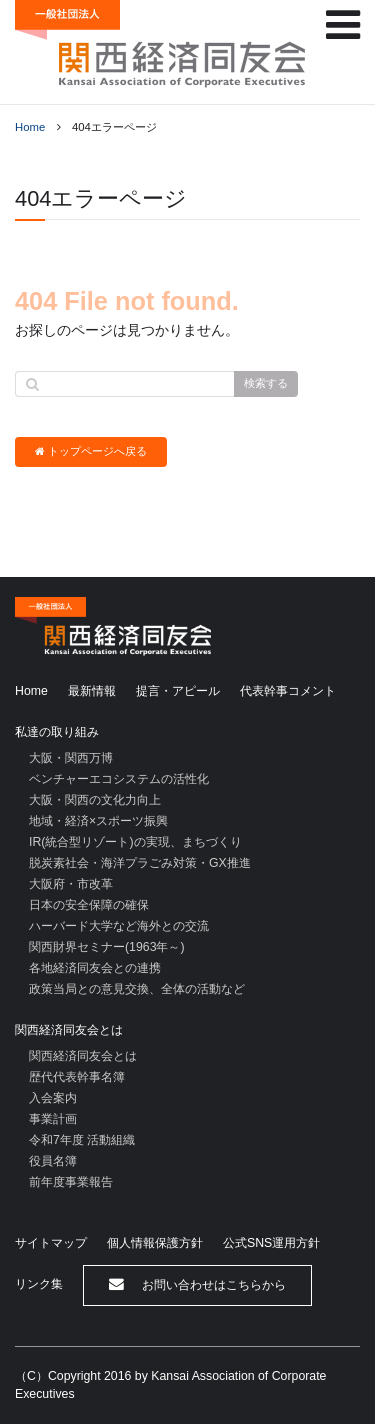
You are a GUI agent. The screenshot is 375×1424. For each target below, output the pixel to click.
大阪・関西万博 (71, 758)
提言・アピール (178, 691)
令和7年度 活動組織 (82, 1140)
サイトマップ (51, 1243)
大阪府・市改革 (71, 884)
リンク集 (39, 1284)
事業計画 (53, 1119)
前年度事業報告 (71, 1182)
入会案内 (53, 1098)
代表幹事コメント (288, 691)
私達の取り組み (57, 732)
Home (30, 127)
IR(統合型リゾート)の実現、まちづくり (135, 842)
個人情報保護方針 (155, 1243)
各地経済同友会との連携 (95, 968)
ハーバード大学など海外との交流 (119, 926)
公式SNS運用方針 (271, 1243)
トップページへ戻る (91, 451)
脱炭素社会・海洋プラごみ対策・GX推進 (140, 863)
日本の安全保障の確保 (89, 905)
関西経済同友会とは (69, 1030)
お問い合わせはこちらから (197, 1284)
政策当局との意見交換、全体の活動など (137, 989)
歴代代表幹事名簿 (77, 1077)
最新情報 (92, 691)
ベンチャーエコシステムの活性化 (119, 779)
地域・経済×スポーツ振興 (98, 821)
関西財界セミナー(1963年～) (107, 947)
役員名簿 (53, 1161)
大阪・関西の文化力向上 (95, 800)
